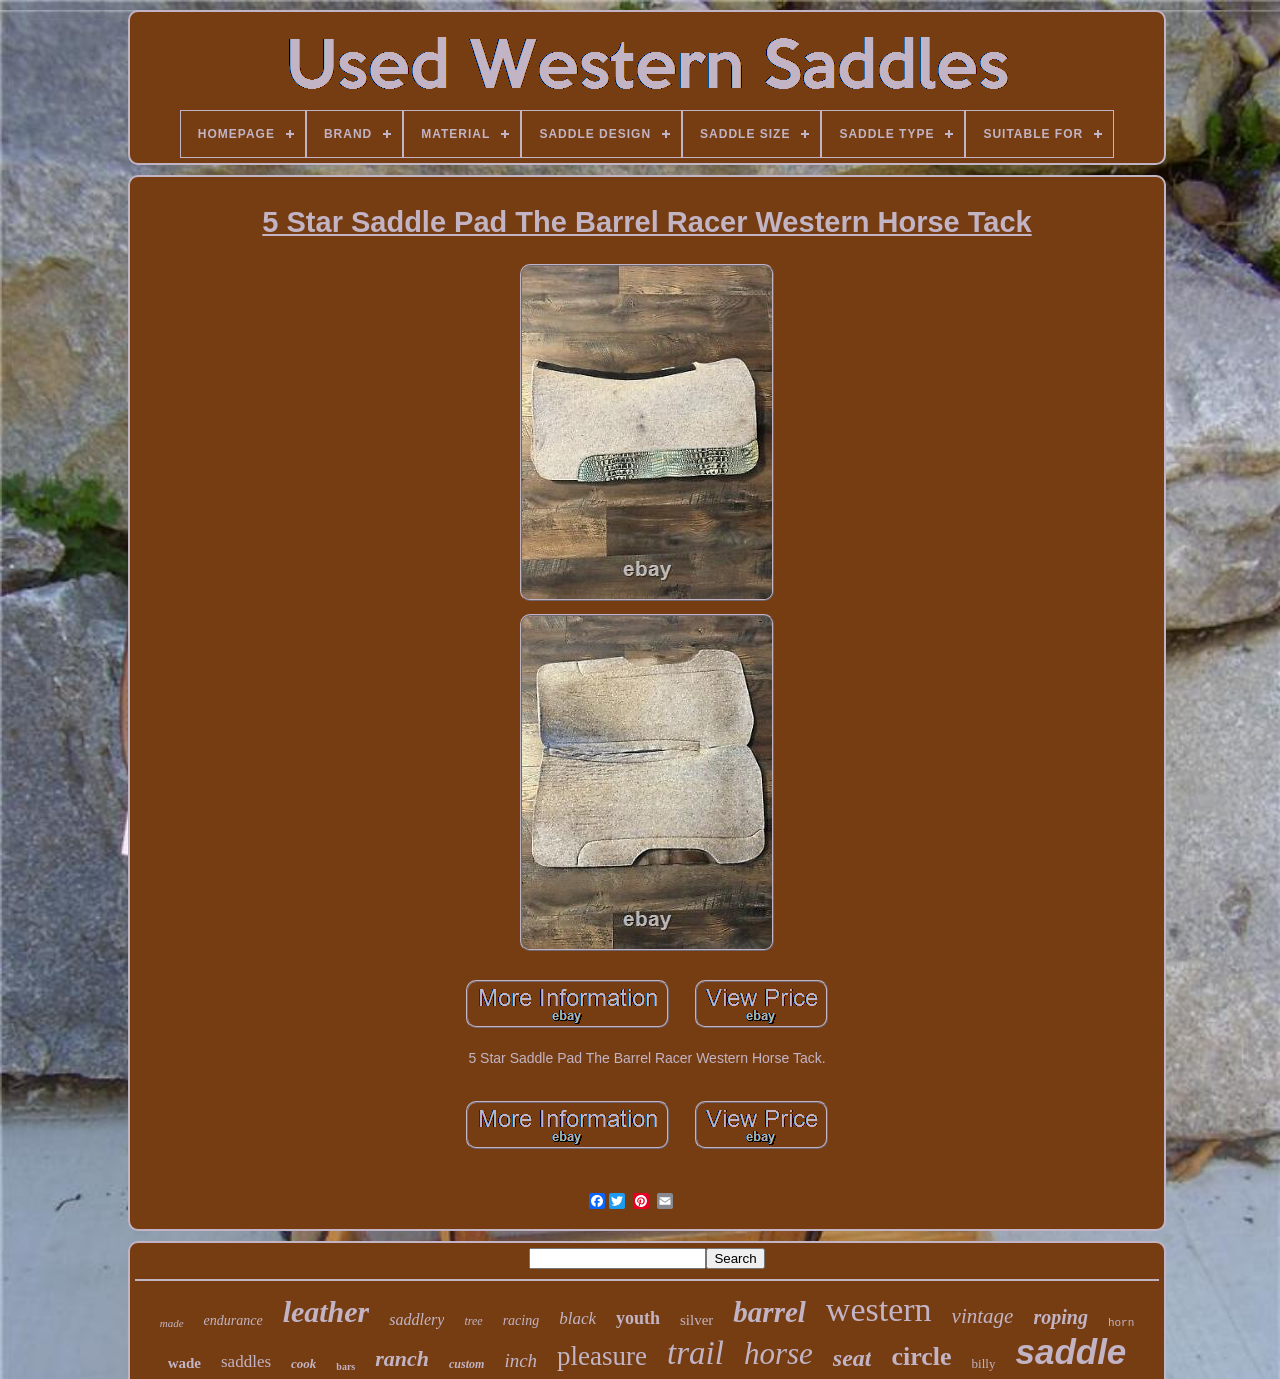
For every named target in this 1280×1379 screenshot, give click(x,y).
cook (303, 1363)
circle (921, 1356)
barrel (769, 1312)
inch (520, 1360)
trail (695, 1353)
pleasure (602, 1356)
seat (852, 1358)
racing (521, 1320)
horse (778, 1353)
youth (638, 1318)
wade (184, 1363)
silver (696, 1320)
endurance (233, 1320)
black (577, 1318)
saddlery (416, 1319)
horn (1121, 1323)
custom (466, 1364)
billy (984, 1363)
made (172, 1323)
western (879, 1309)
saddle (1070, 1351)
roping (1060, 1317)
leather (326, 1311)
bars (345, 1366)
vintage (983, 1316)
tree (473, 1321)
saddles (246, 1361)
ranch (402, 1358)
